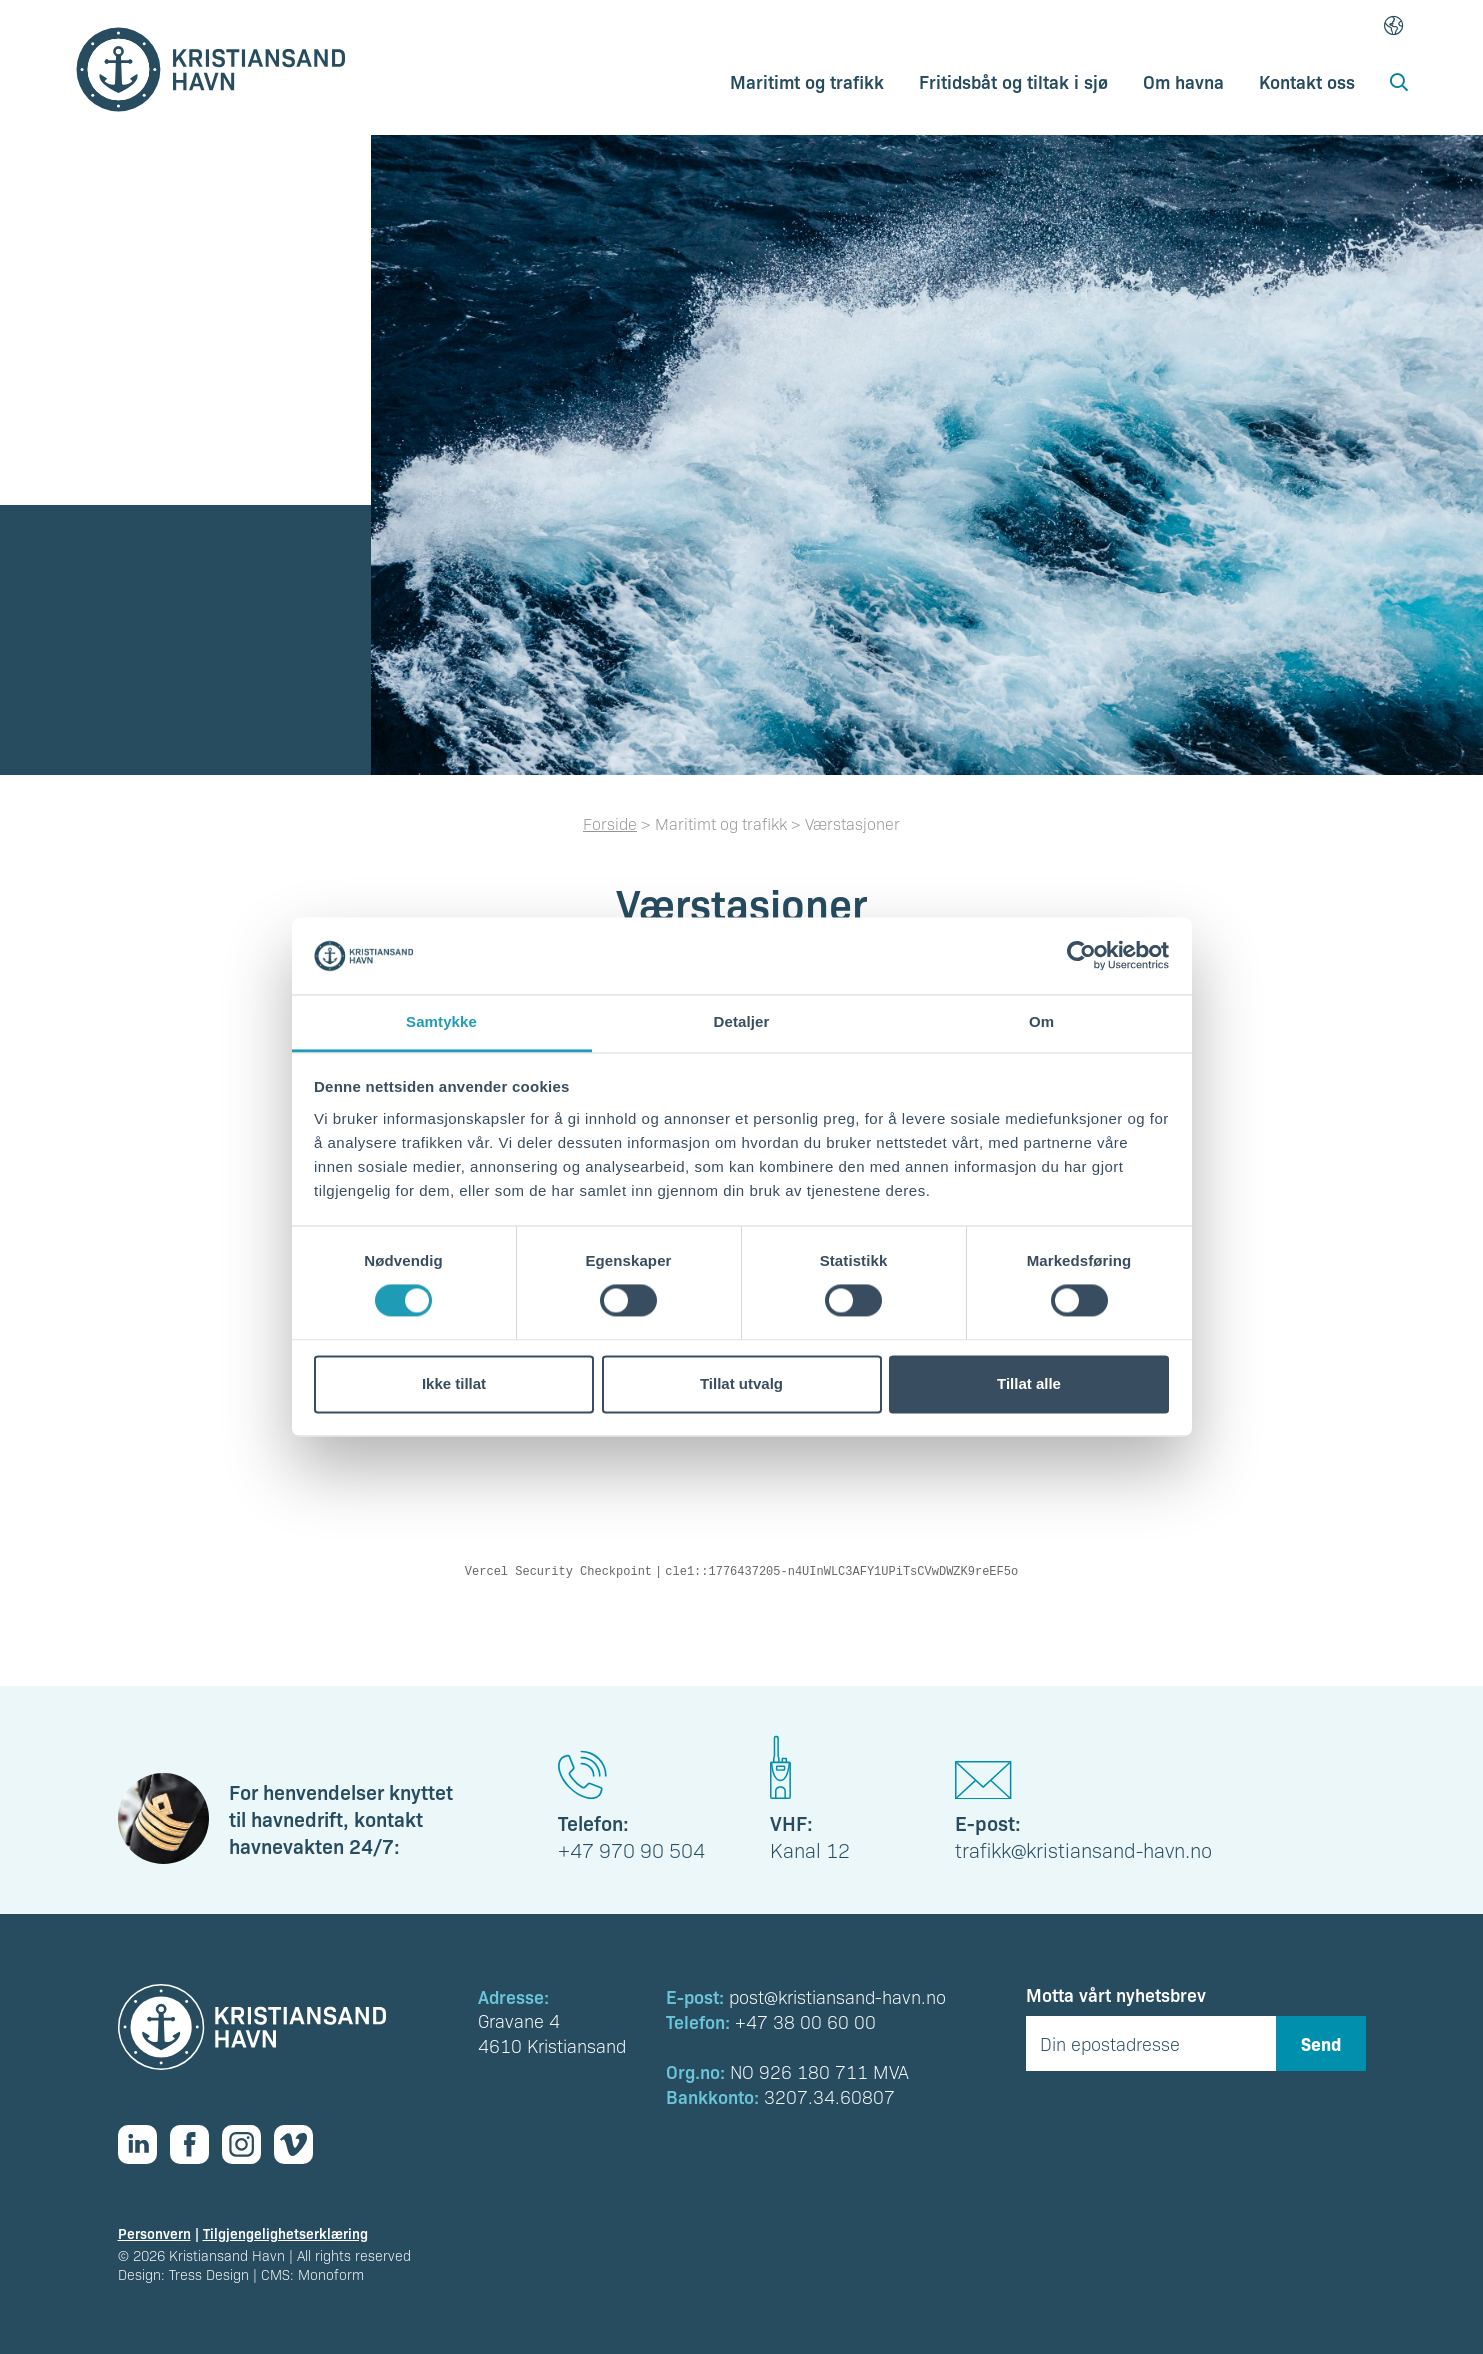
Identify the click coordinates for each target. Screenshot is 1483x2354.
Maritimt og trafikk (807, 81)
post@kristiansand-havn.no (837, 1996)
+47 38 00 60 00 (805, 2021)
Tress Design (209, 2274)
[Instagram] (248, 2144)
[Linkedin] (144, 2144)
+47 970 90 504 (631, 1850)
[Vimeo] (300, 2144)
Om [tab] (1041, 1021)
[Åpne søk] (1399, 88)
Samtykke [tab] (441, 1021)
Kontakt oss (1307, 81)
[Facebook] (196, 2144)
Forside (610, 823)
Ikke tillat (454, 1383)
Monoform (331, 2274)
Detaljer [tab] (742, 1021)
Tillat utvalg (741, 1383)
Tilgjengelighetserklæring (285, 2233)
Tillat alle (1029, 1383)
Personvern (154, 2233)
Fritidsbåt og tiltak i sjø (1013, 81)
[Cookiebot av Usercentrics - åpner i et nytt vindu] (1081, 956)
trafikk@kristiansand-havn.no (1083, 1850)
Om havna (1183, 81)
